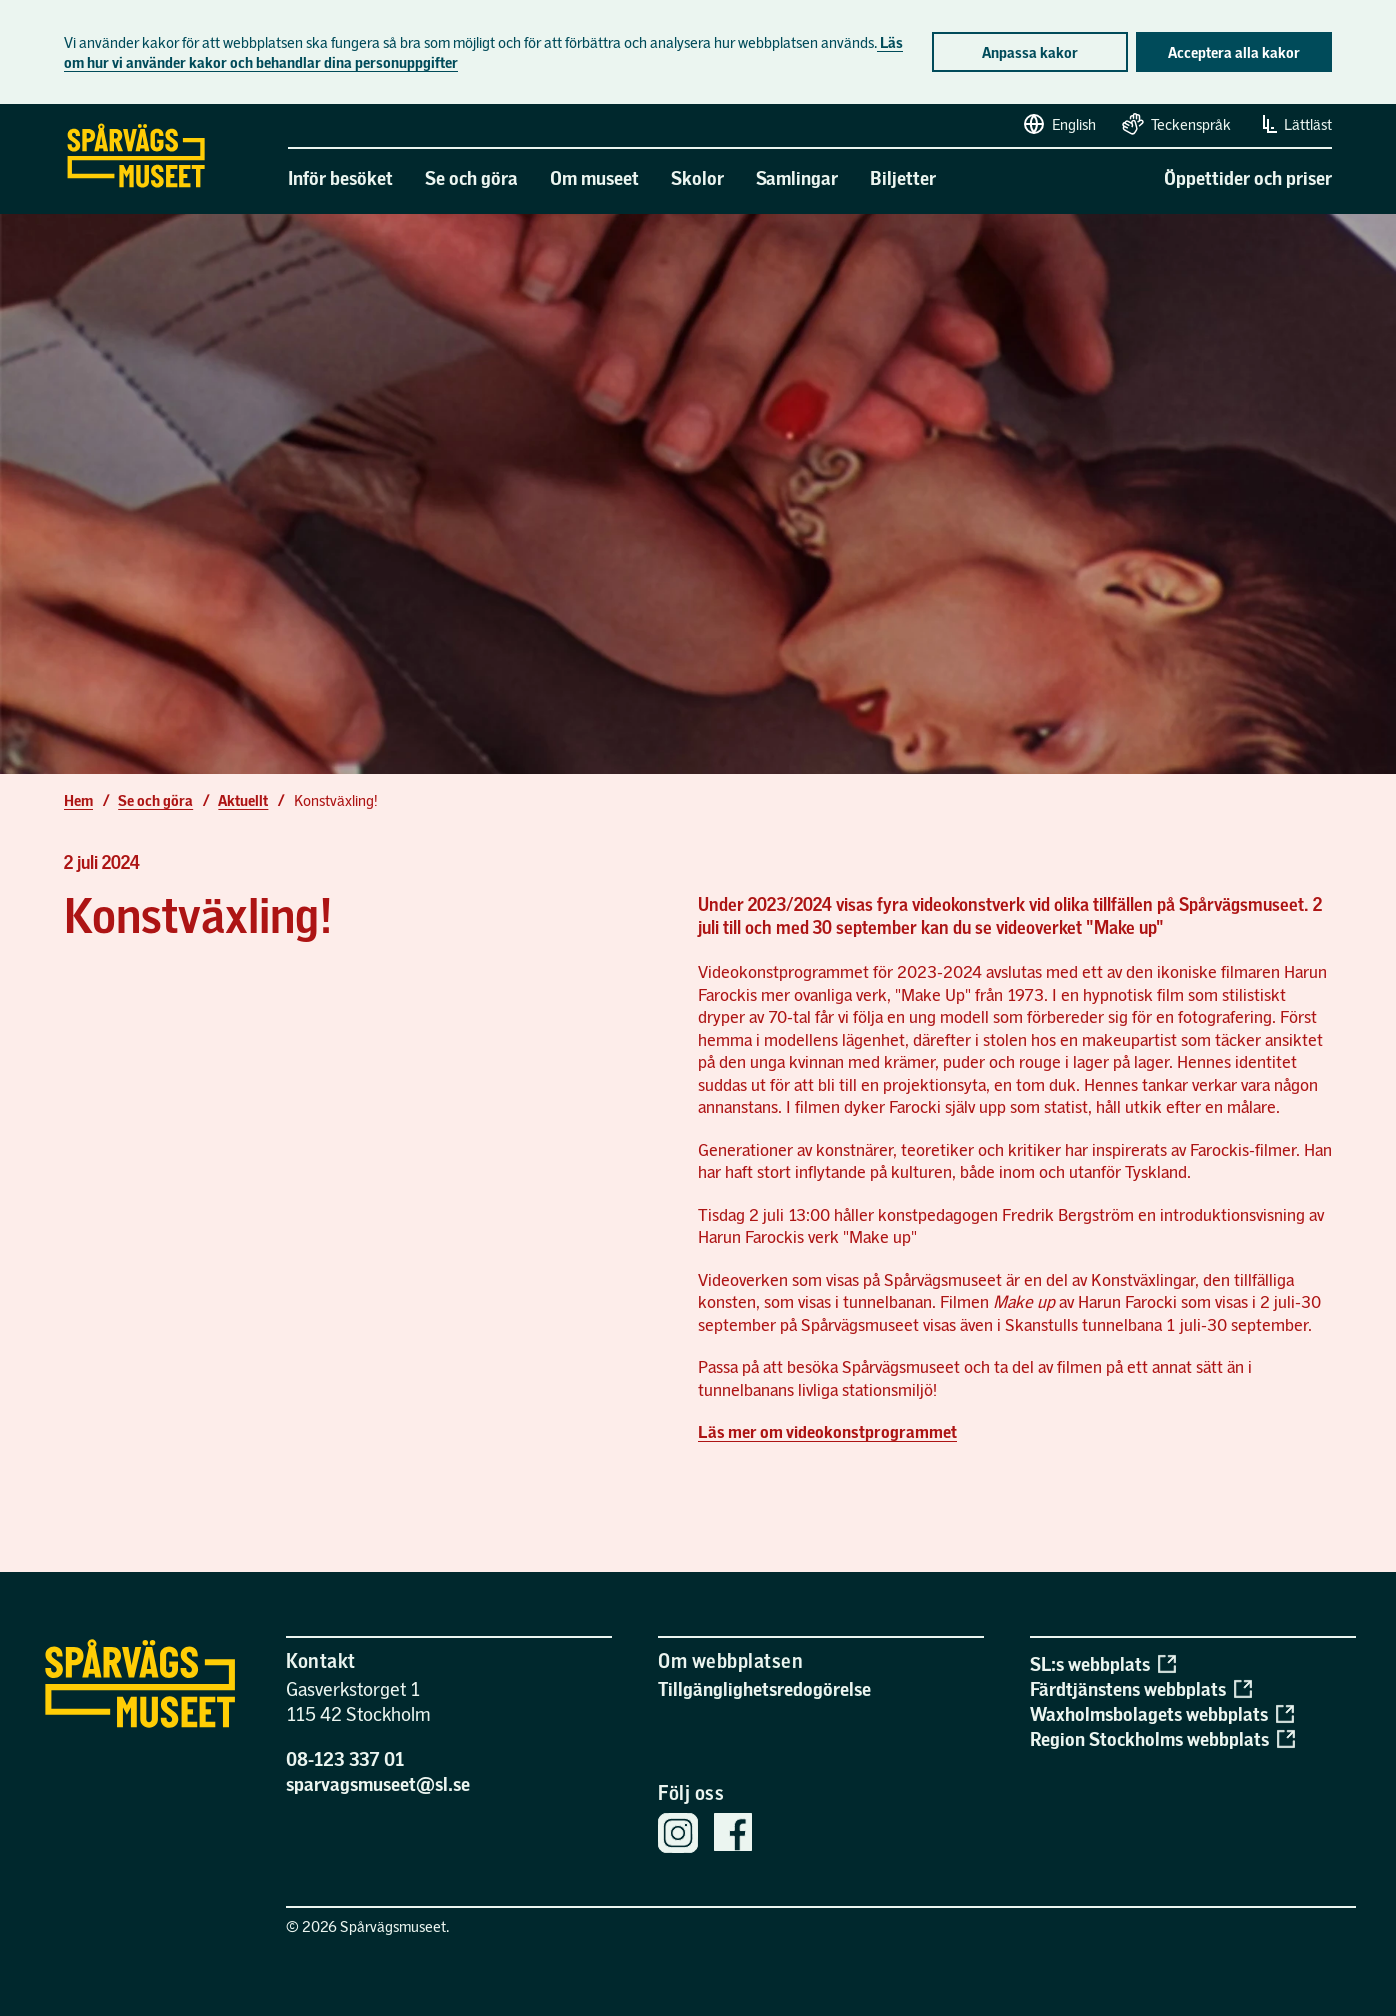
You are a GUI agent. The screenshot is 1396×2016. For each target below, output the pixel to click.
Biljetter (903, 177)
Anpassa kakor (1030, 52)
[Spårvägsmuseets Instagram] (678, 1835)
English (1058, 124)
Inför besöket (340, 177)
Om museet (594, 177)
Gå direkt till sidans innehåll (9, 105)
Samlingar (797, 177)
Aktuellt (243, 800)
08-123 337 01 (345, 1758)
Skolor (697, 177)
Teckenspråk (1175, 124)
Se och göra (471, 177)
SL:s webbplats (1102, 1663)
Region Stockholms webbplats (1162, 1738)
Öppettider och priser (1248, 177)
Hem (78, 800)
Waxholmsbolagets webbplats (1161, 1713)
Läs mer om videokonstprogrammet (827, 1431)
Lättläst (1293, 124)
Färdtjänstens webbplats (1140, 1688)
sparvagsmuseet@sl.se (378, 1783)
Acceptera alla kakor (1234, 52)
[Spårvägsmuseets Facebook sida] (733, 1834)
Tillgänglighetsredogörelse (764, 1688)
